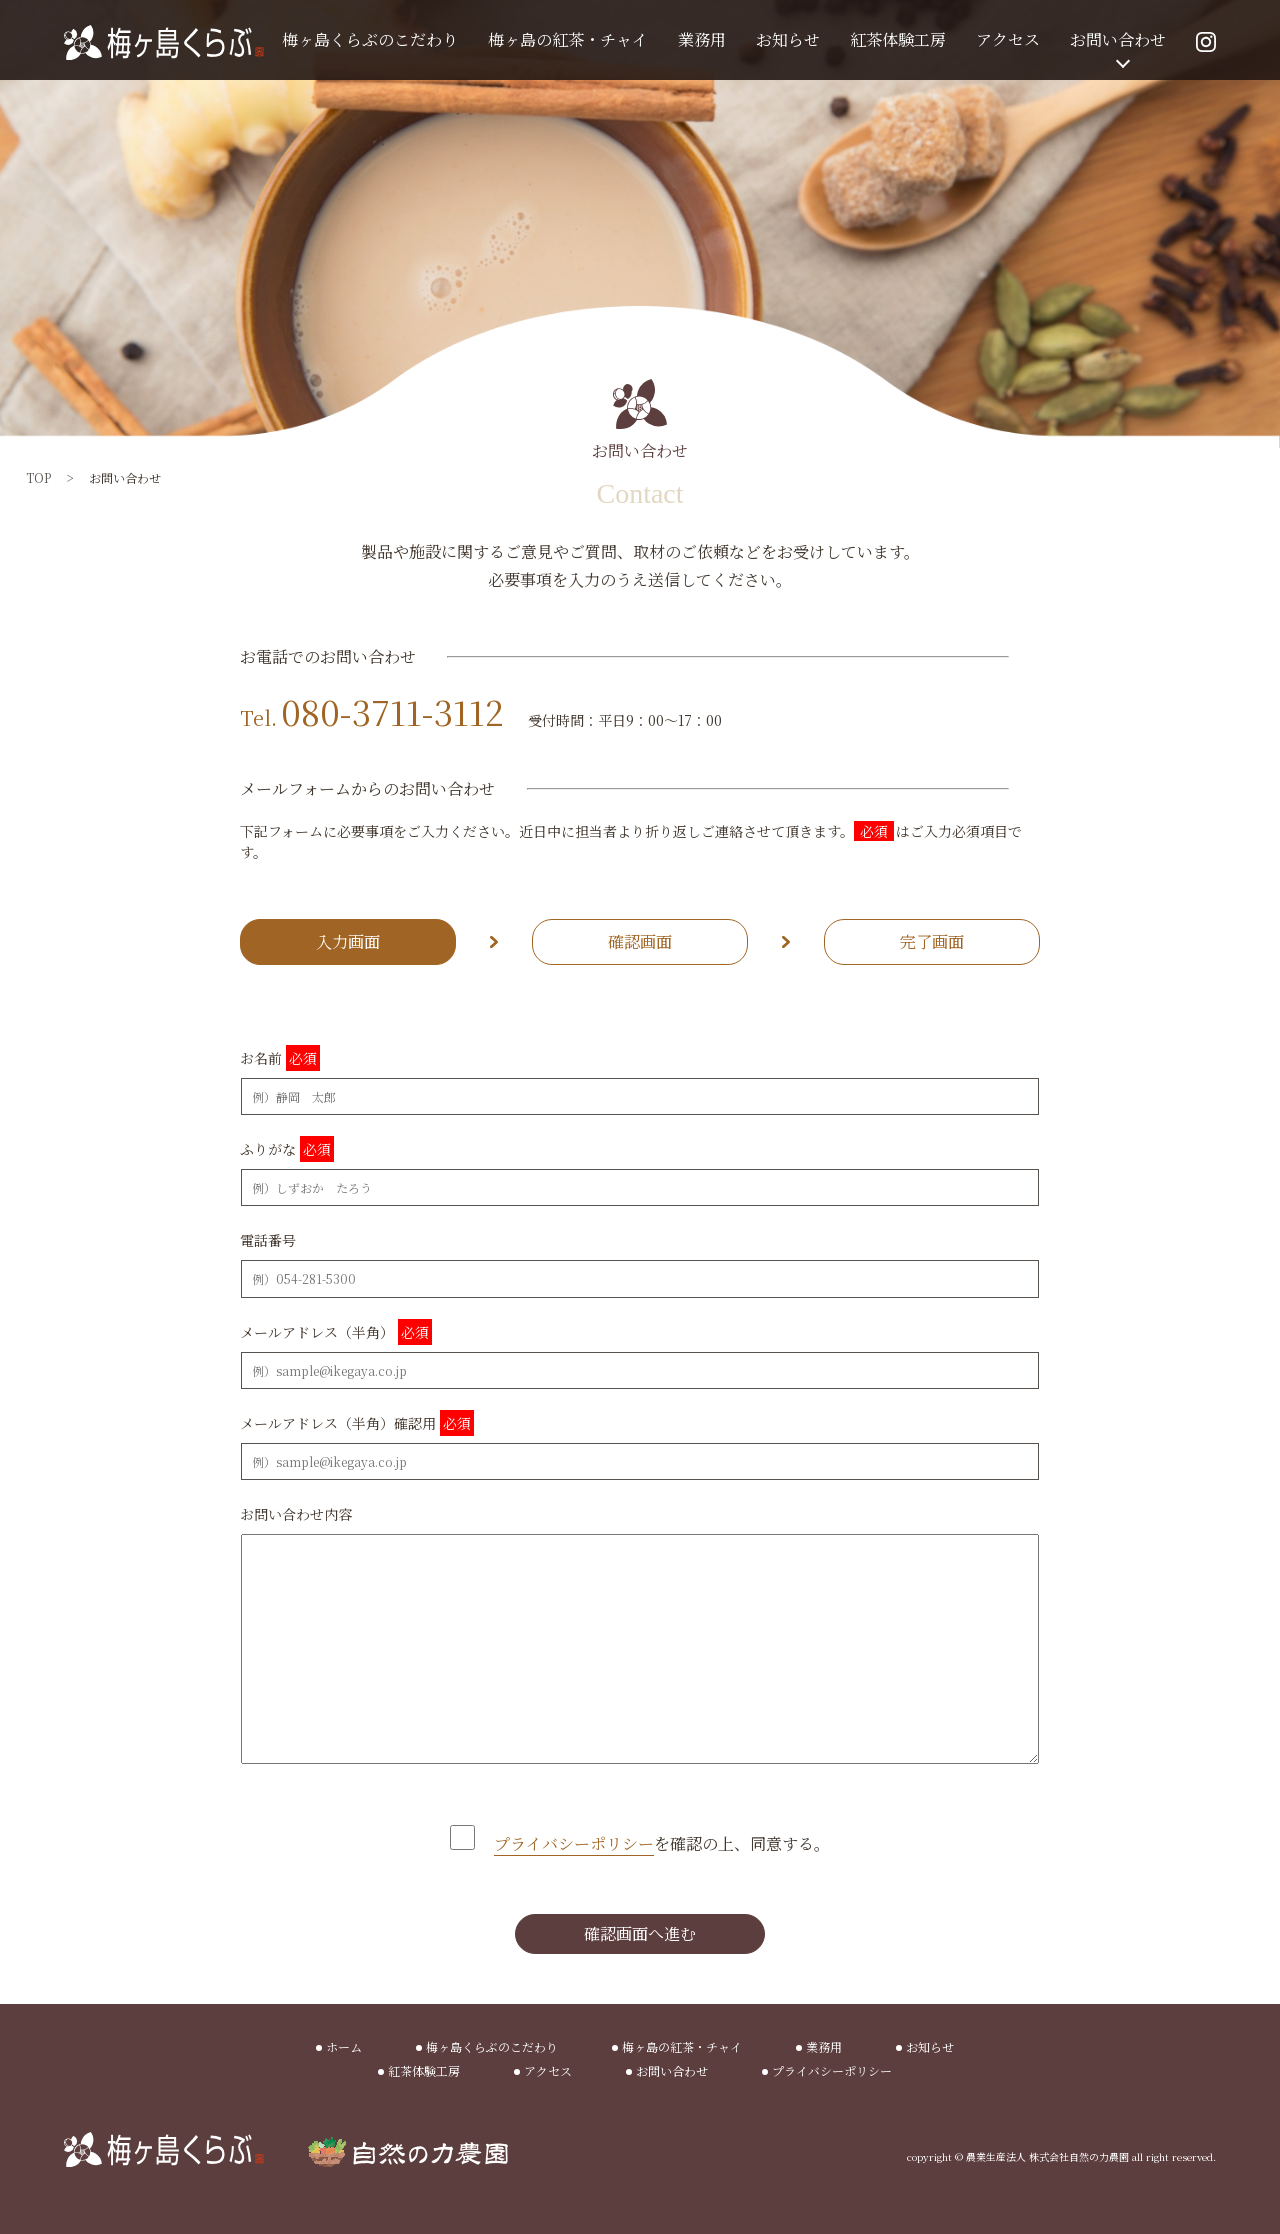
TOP (38, 477)
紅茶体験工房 (898, 39)
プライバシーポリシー (832, 2070)
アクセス (1008, 39)
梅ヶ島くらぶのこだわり (370, 39)
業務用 (702, 39)
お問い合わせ (1118, 39)
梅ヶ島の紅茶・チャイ (568, 39)
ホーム (344, 2046)
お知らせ (788, 39)
